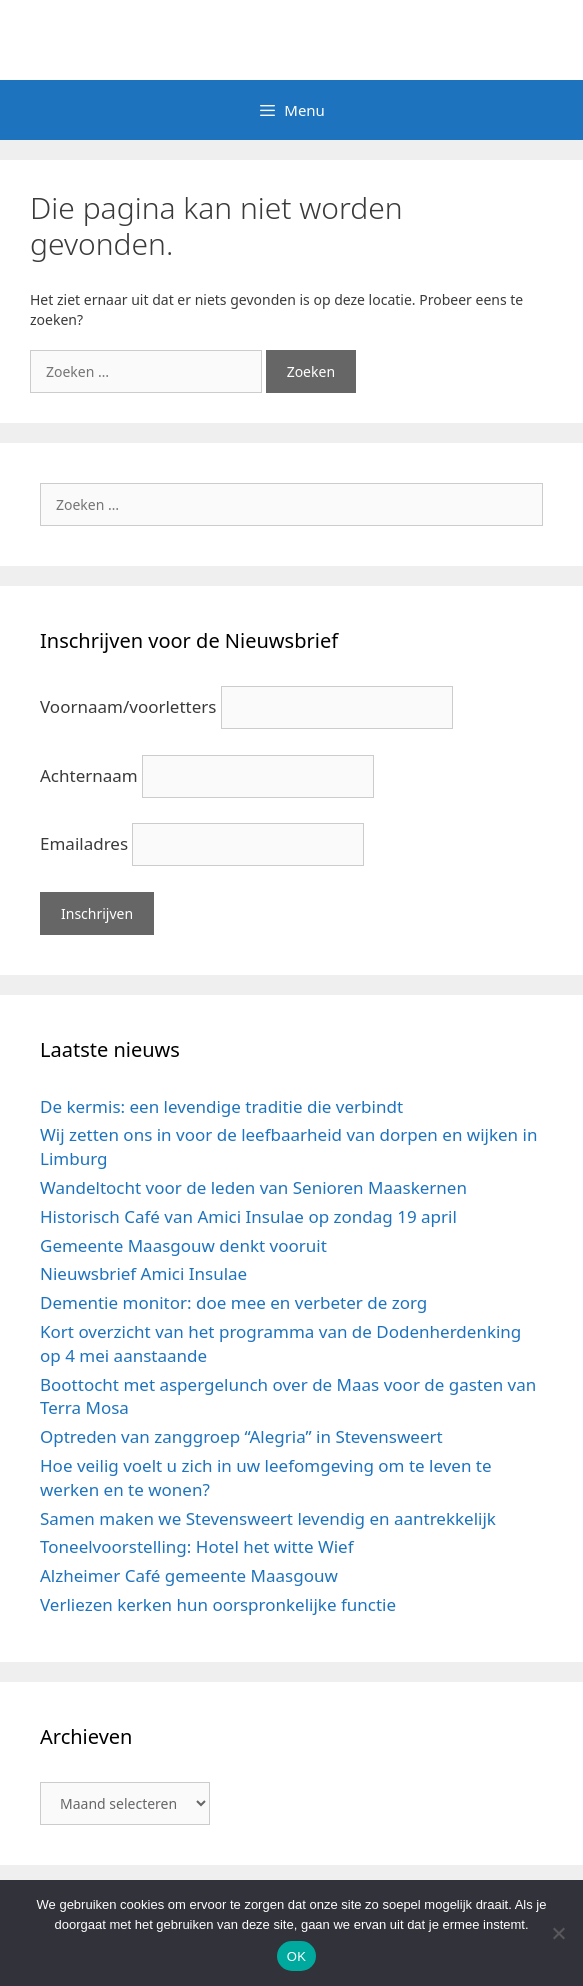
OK (296, 1956)
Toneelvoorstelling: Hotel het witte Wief (197, 1546)
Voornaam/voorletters (128, 706)
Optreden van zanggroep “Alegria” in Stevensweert (241, 1436)
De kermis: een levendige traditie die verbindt (221, 1106)
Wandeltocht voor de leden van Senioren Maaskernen (253, 1187)
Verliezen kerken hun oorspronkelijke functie (218, 1604)
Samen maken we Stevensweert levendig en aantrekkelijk (268, 1518)
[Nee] (558, 1933)
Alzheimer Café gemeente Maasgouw (189, 1575)
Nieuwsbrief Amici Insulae (143, 1273)
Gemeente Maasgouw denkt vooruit (183, 1245)
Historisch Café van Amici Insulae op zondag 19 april (248, 1216)
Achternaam (89, 775)
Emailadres (84, 843)
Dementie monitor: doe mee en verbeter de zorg (233, 1302)
